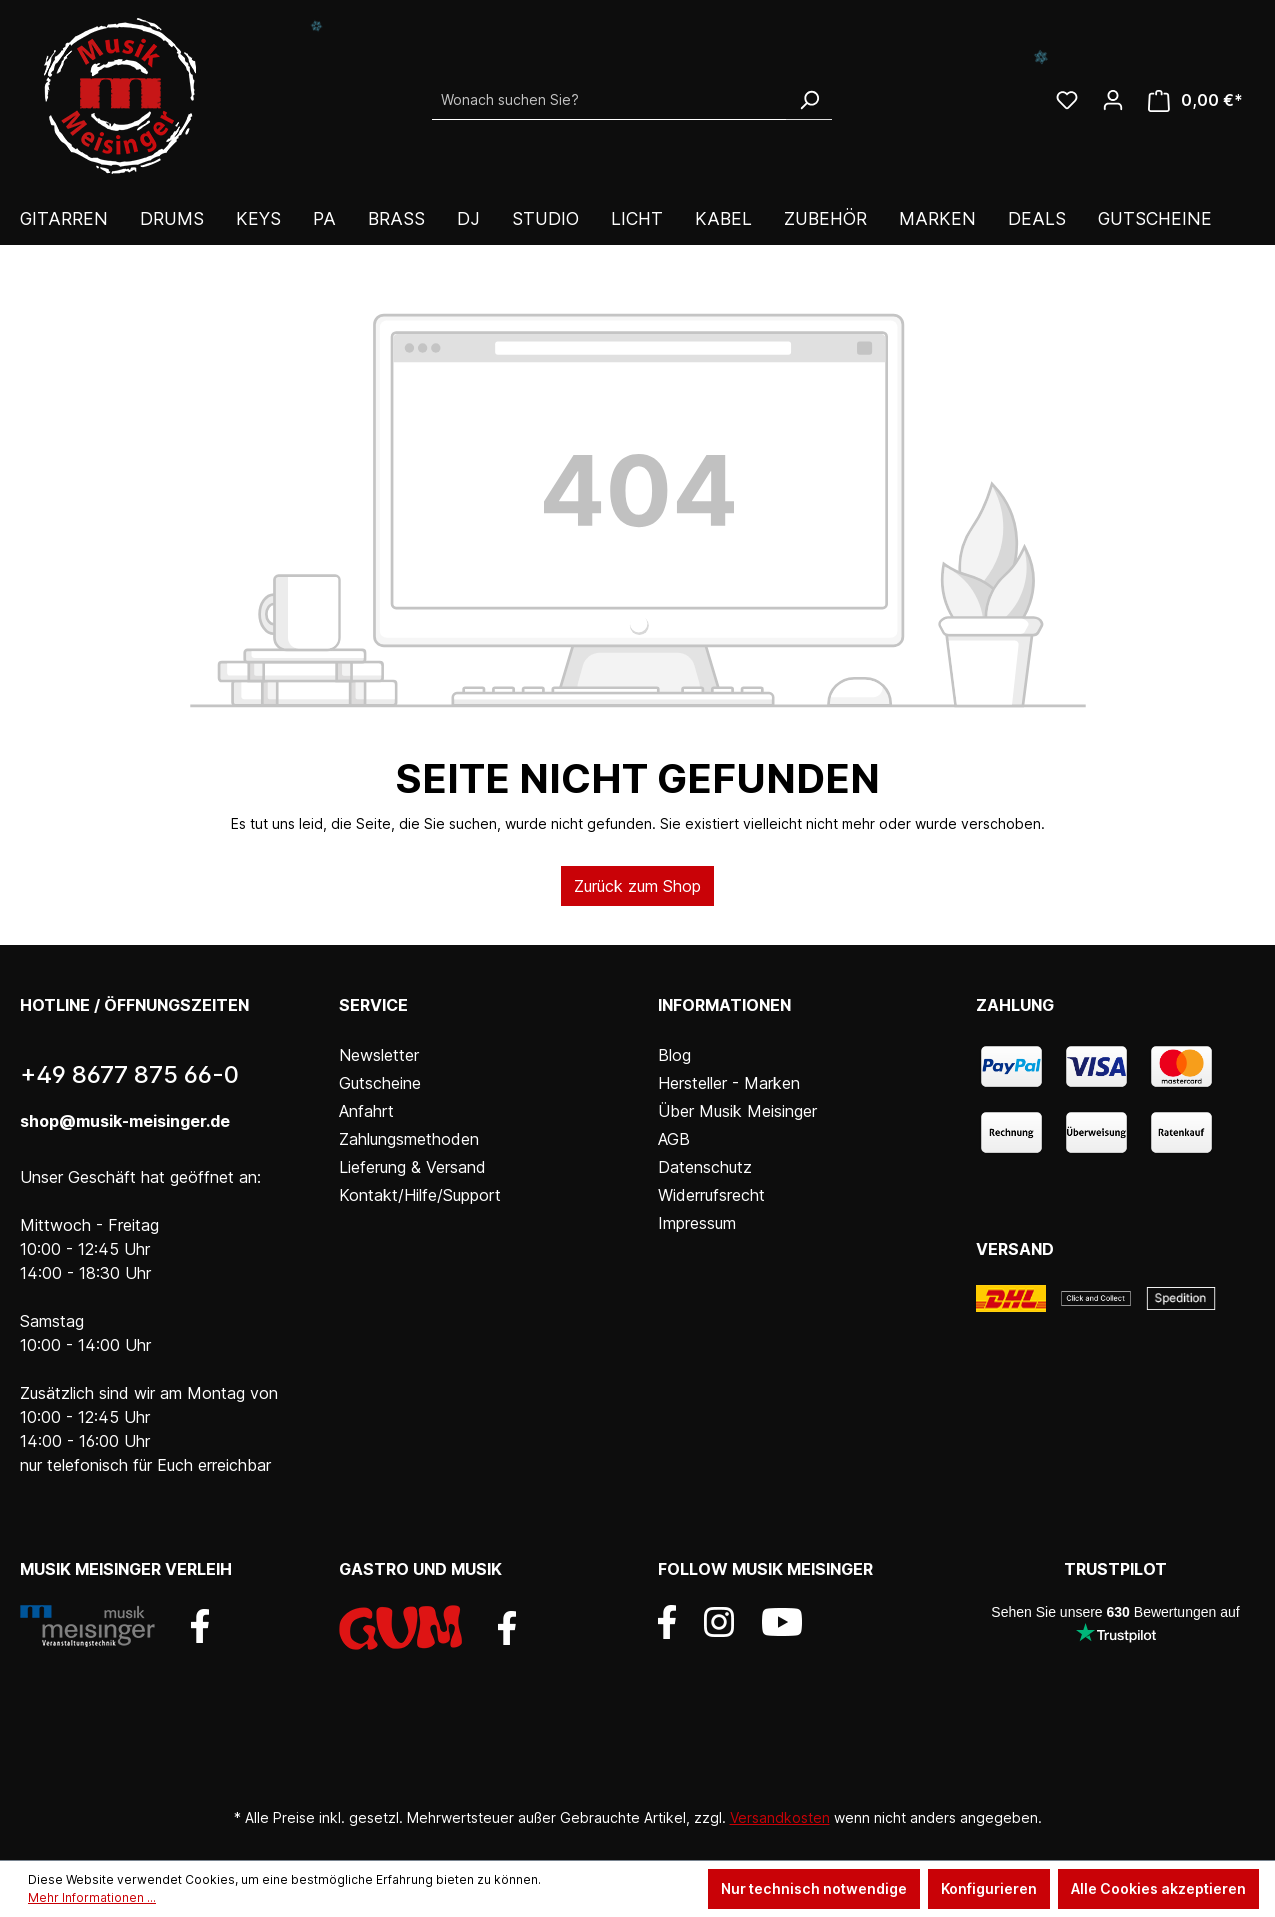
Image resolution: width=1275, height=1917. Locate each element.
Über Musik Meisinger (737, 1111)
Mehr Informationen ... (92, 1897)
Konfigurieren (989, 1888)
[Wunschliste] (1067, 100)
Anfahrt (366, 1111)
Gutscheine (380, 1083)
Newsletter (379, 1055)
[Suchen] (809, 100)
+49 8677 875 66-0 (129, 1074)
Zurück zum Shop (637, 886)
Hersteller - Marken (729, 1083)
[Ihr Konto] (1113, 100)
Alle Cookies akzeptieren (1158, 1888)
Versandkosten (780, 1817)
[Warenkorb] (1195, 100)
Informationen (724, 1005)
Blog (674, 1055)
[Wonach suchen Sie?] (609, 100)
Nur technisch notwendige (814, 1888)
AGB (674, 1139)
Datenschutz (705, 1167)
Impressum (697, 1223)
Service (373, 1005)
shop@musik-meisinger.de (125, 1121)
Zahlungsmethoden (409, 1139)
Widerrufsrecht (711, 1195)
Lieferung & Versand (412, 1167)
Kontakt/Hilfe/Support (420, 1195)
